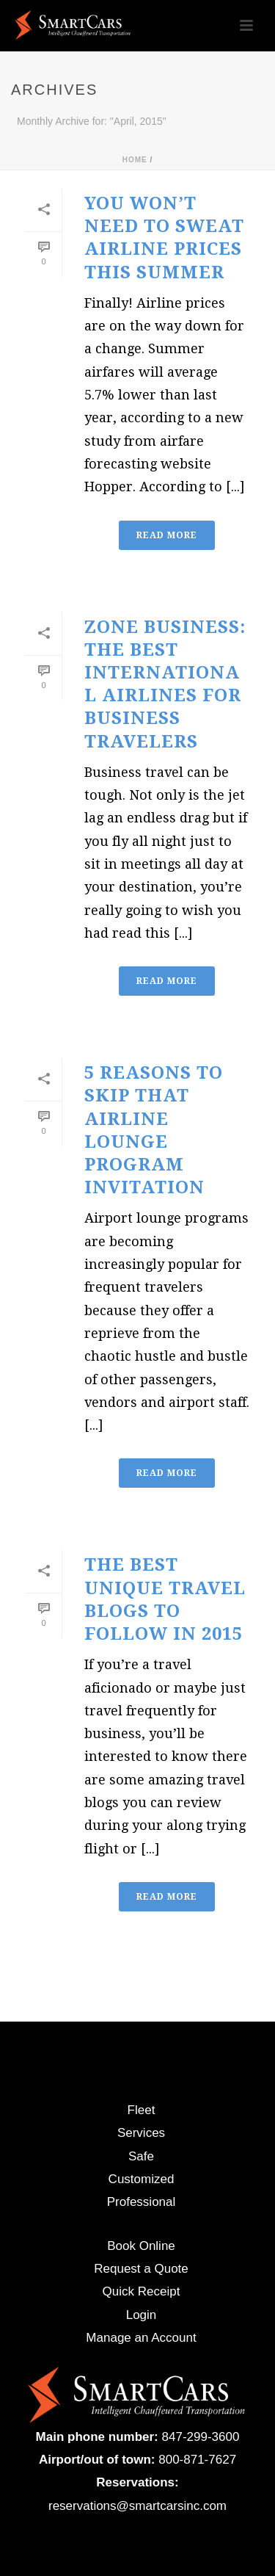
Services (141, 2133)
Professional (141, 2202)
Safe (141, 2156)
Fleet (141, 2110)
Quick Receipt (141, 2291)
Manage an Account (141, 2338)
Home (134, 160)
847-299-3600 (201, 2437)
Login (141, 2315)
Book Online (141, 2246)
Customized (142, 2179)
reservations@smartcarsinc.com (137, 2506)
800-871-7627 (197, 2460)
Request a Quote (141, 2269)
